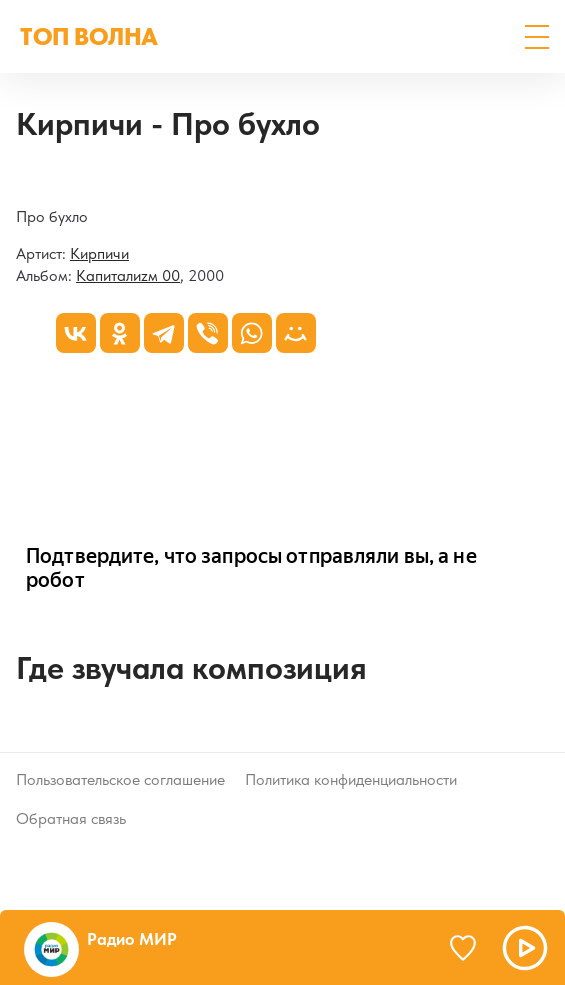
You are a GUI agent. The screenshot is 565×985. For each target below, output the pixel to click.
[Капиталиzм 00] (16, 180)
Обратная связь (71, 818)
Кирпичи (99, 253)
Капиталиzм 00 (128, 275)
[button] (537, 37)
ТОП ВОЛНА (89, 36)
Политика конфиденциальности (351, 779)
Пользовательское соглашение (120, 779)
